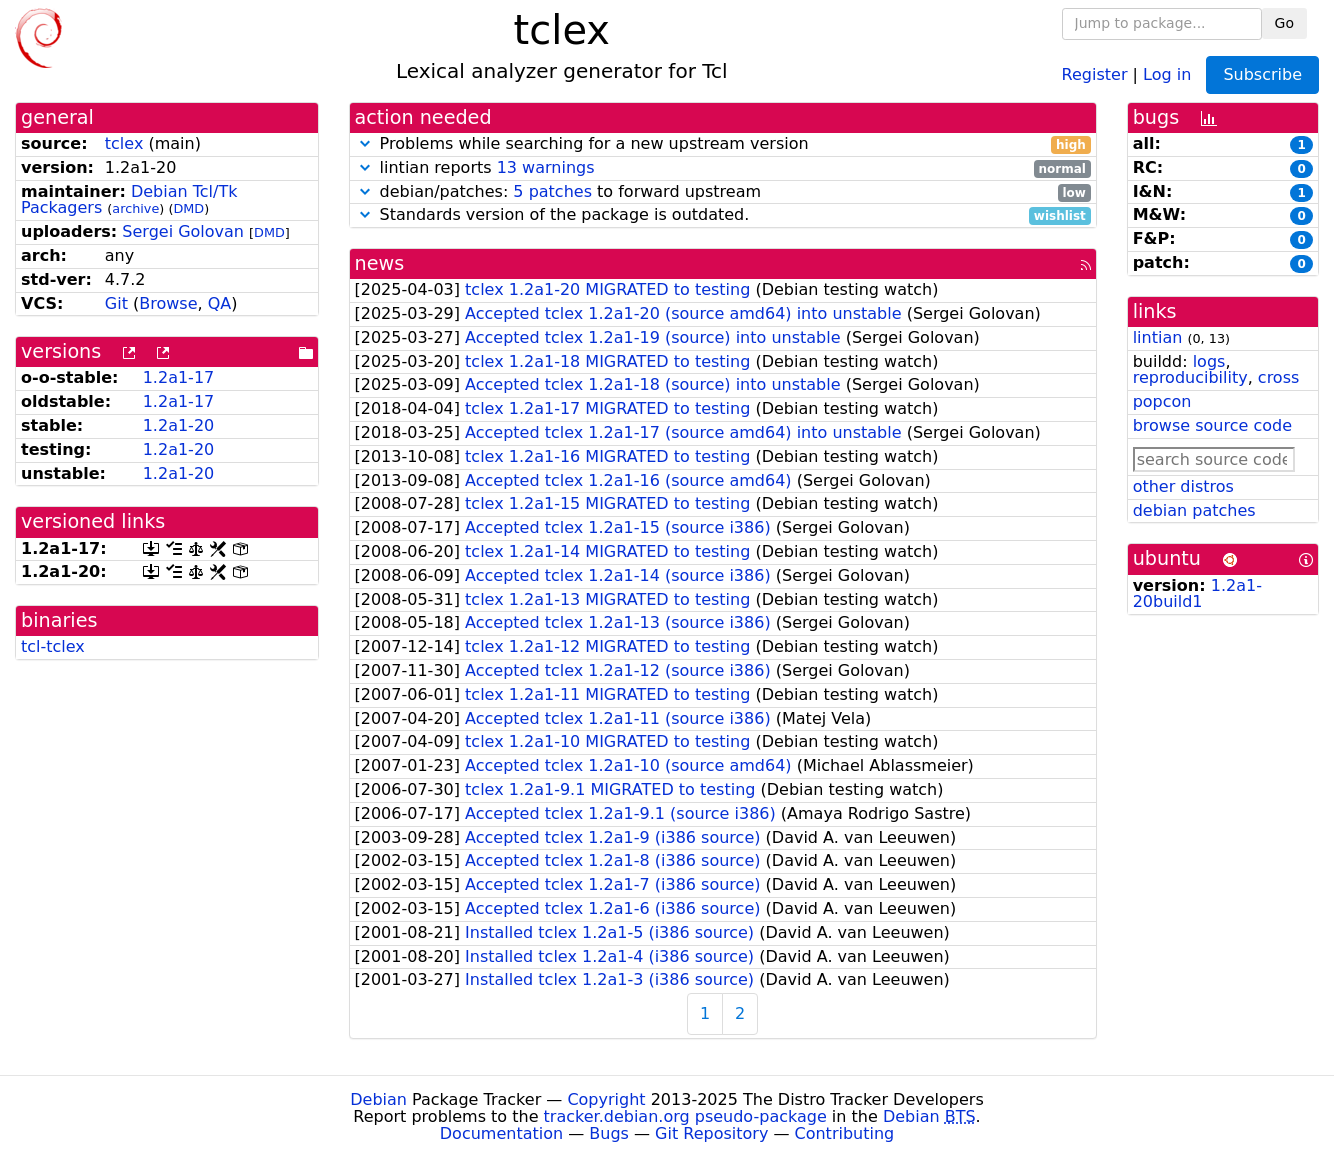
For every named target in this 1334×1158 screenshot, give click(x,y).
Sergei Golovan (183, 231)
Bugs (609, 1133)
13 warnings (546, 167)
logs (1209, 361)
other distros (1183, 486)
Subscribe (1262, 74)
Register (1095, 73)
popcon (1162, 401)
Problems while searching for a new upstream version (723, 144)
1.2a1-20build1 (1197, 594)
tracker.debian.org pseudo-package (685, 1116)
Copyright (606, 1099)
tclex (124, 143)
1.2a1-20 (179, 425)
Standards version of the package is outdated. (723, 215)
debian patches (1194, 510)
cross (1278, 377)
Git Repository (711, 1133)
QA (220, 303)
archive (135, 208)
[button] (365, 143)
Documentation (501, 1133)
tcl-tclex (53, 646)
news (380, 263)
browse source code (1212, 425)
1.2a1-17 (179, 377)
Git (116, 303)
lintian (1158, 337)
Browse (168, 303)
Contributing (845, 1133)
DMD (188, 208)
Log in (1167, 73)
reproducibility (1190, 377)
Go (1284, 23)
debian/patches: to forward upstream (723, 192)
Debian (378, 1099)
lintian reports (723, 168)
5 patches (552, 191)
